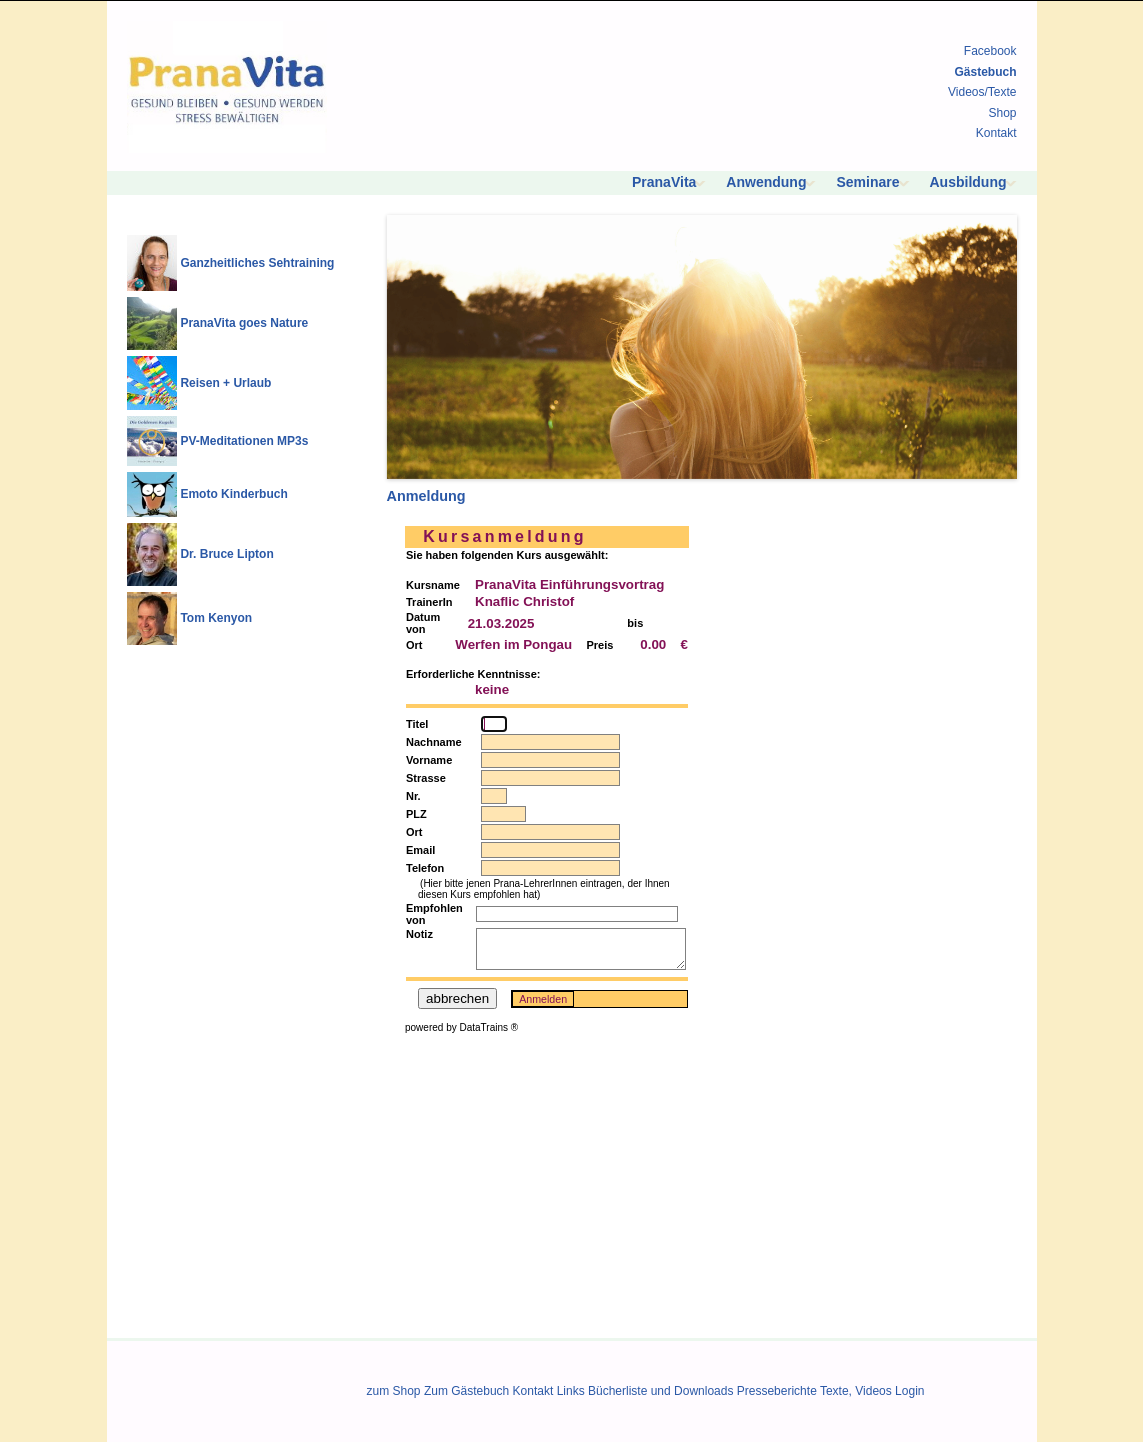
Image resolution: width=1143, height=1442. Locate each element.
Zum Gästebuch (466, 1391)
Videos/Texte (982, 92)
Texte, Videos (856, 1391)
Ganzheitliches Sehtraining (257, 263)
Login (909, 1391)
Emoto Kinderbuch (233, 494)
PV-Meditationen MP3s (244, 441)
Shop (1002, 113)
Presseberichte (777, 1391)
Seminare (867, 182)
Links (571, 1391)
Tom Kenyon (216, 618)
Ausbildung (968, 182)
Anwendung (766, 182)
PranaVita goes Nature (244, 323)
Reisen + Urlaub (225, 383)
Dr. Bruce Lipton (226, 554)
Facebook (990, 51)
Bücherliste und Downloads (660, 1391)
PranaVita (664, 182)
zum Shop (394, 1391)
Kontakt (996, 133)
